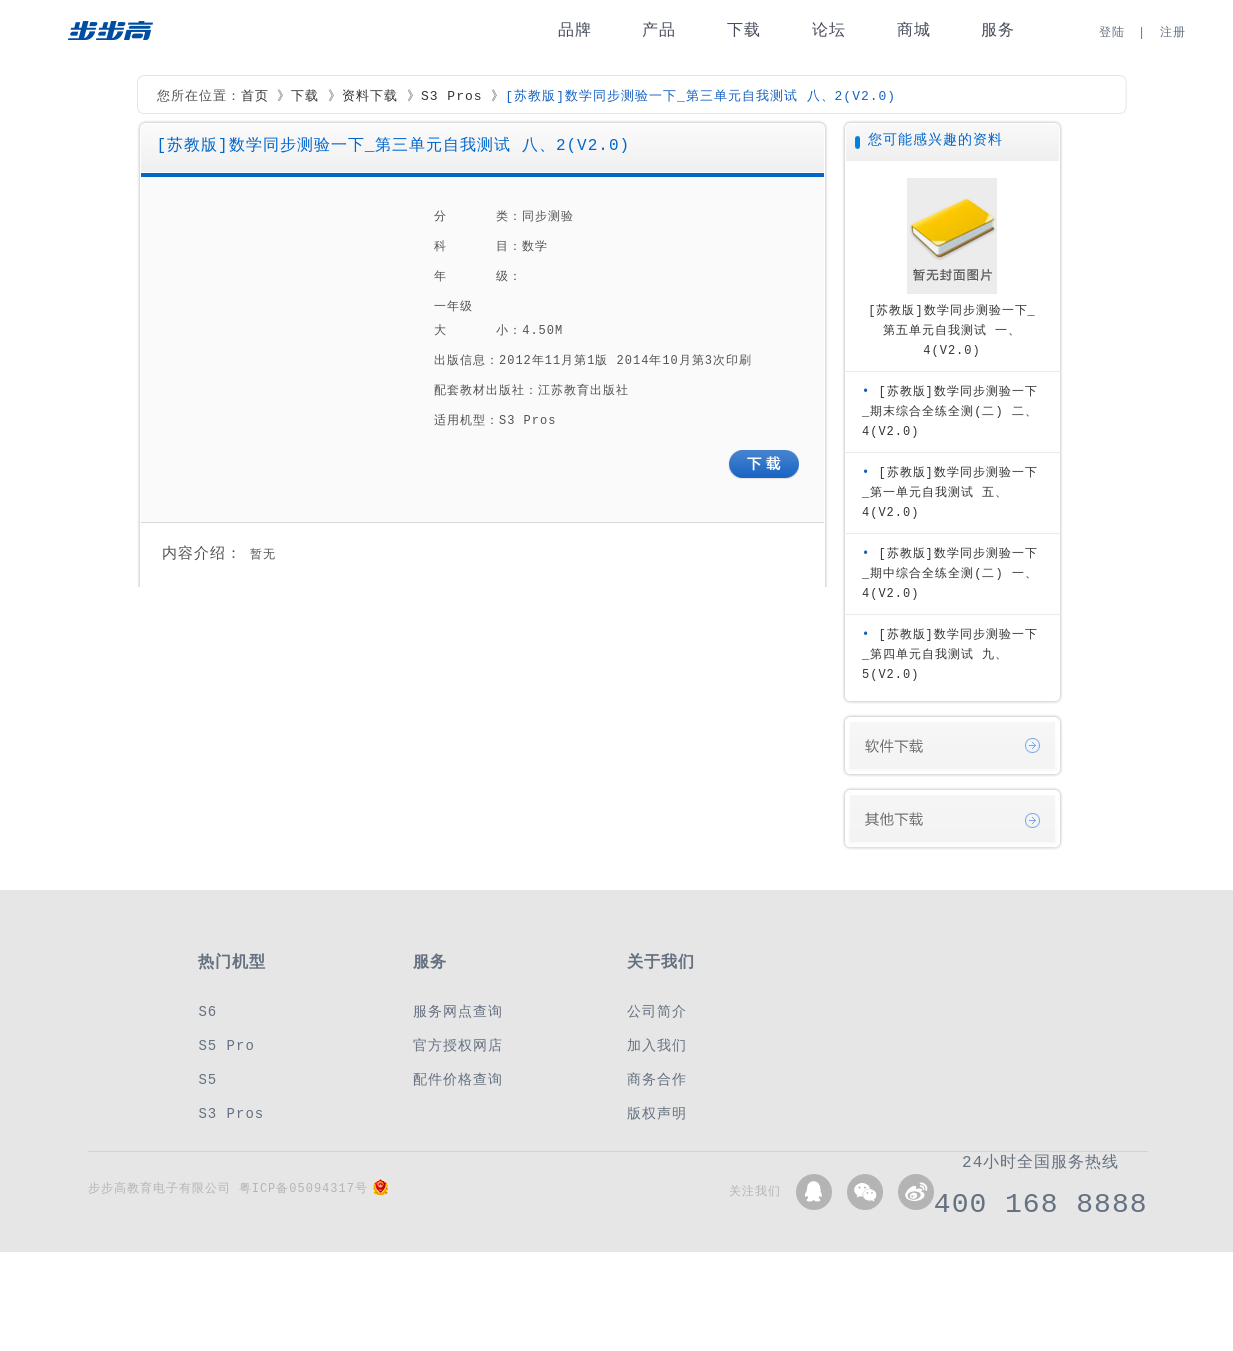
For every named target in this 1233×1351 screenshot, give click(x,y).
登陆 (1112, 32)
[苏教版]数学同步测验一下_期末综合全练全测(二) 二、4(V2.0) (950, 411)
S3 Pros (452, 97)
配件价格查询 (458, 1079)
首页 (255, 97)
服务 (998, 30)
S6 (207, 1011)
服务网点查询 (458, 1011)
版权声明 (657, 1113)
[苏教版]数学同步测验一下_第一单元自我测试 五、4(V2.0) (950, 492)
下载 (744, 30)
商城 (914, 30)
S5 (207, 1079)
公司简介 (657, 1011)
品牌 (575, 30)
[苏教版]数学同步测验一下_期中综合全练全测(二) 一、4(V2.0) (950, 573)
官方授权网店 (458, 1045)
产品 (659, 30)
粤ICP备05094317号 (303, 1188)
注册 (1173, 32)
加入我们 (657, 1045)
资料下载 (370, 97)
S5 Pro (226, 1045)
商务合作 (657, 1079)
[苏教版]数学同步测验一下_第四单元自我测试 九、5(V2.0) (950, 654)
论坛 (829, 30)
